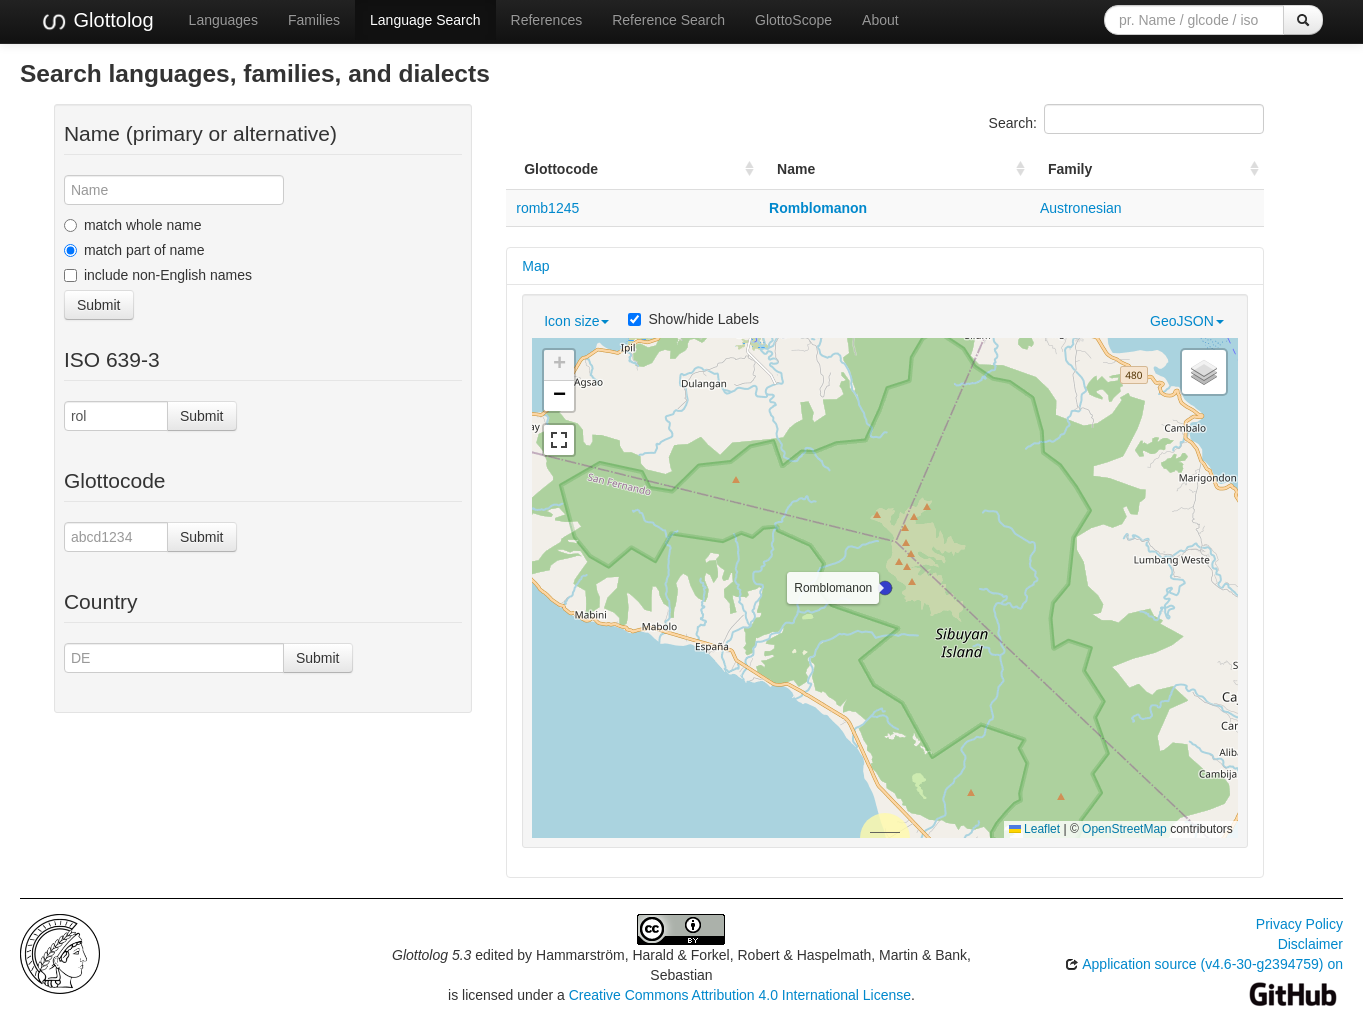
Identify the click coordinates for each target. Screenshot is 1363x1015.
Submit (99, 305)
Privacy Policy (1299, 924)
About (880, 20)
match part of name (134, 250)
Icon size (576, 321)
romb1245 (547, 208)
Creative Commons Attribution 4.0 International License (740, 995)
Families (314, 20)
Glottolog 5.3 (431, 955)
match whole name (133, 225)
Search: (1126, 119)
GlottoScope (793, 20)
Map (535, 266)
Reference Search (668, 20)
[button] (885, 588)
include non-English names (158, 275)
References (547, 20)
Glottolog (97, 21)
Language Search (425, 20)
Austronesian (1081, 208)
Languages (223, 20)
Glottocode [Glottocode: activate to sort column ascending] (561, 169)
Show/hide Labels (693, 319)
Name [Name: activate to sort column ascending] (796, 169)
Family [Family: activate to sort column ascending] (1070, 169)
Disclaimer (1310, 944)
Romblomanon (818, 208)
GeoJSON (1187, 321)
